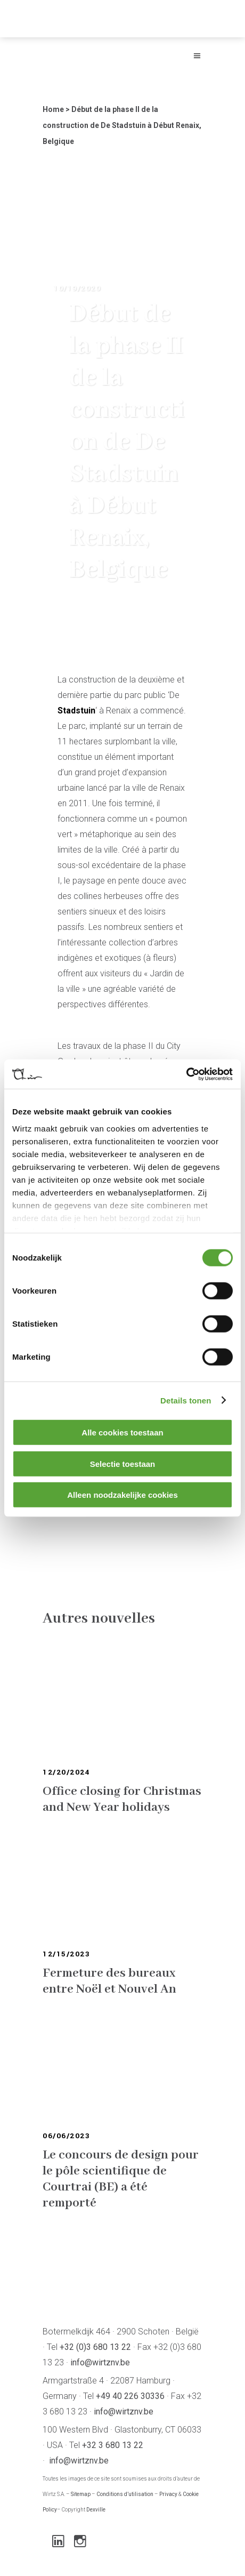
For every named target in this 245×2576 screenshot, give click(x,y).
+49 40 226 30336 (130, 2396)
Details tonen (185, 1400)
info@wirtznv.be (100, 2362)
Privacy (168, 2494)
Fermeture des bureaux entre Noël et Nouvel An (109, 1981)
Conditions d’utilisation (124, 2494)
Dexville (95, 2510)
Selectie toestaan (123, 1463)
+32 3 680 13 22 (112, 2445)
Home (53, 109)
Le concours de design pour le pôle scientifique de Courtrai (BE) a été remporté (121, 2179)
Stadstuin (76, 710)
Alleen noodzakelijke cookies (122, 1494)
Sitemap (81, 2494)
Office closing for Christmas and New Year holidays (122, 1799)
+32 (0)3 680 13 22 (95, 2347)
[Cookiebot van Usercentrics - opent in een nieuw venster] (186, 1074)
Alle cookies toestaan (122, 1432)
